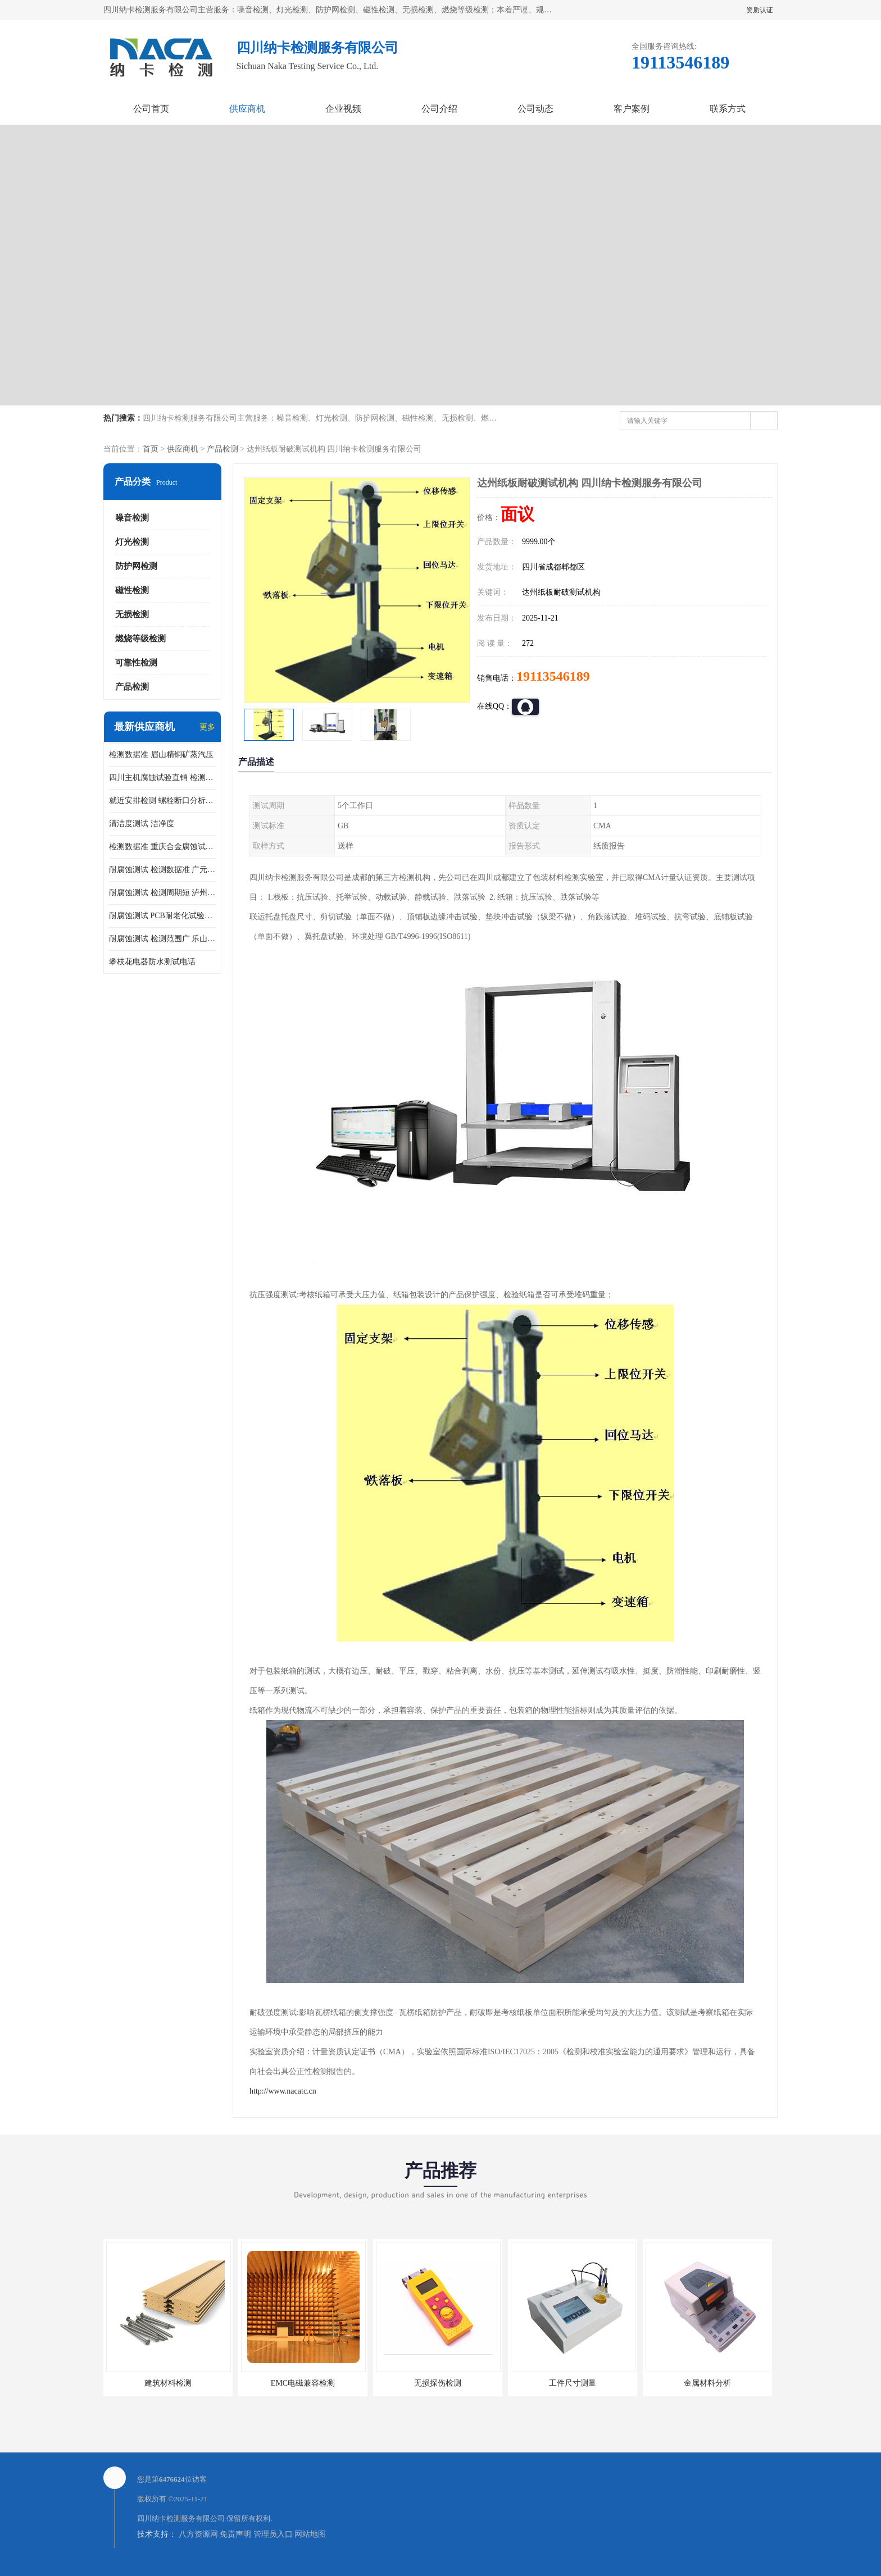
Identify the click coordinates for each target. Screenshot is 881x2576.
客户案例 (632, 108)
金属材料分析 (707, 2383)
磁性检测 (132, 590)
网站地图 (310, 2534)
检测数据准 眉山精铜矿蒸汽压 (161, 754)
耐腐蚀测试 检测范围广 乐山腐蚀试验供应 (162, 938)
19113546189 (553, 676)
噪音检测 (132, 517)
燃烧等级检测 (140, 638)
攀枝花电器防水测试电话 (152, 962)
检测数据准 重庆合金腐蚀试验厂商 (162, 846)
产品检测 (222, 449)
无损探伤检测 (437, 2383)
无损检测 (132, 614)
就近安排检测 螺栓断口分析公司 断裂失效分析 (162, 800)
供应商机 (247, 108)
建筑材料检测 (168, 2383)
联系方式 (728, 108)
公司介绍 (439, 108)
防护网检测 (136, 566)
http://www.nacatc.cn (282, 2091)
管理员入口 (273, 2534)
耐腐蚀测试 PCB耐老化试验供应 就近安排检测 (162, 915)
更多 (207, 727)
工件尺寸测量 (572, 2383)
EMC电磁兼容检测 (303, 2383)
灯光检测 (132, 541)
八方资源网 (198, 2534)
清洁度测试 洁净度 (141, 823)
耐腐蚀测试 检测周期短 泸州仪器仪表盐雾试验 (162, 892)
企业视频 (343, 108)
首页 (150, 449)
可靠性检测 (136, 662)
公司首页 (151, 108)
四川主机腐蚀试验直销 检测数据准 (162, 777)
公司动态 (535, 108)
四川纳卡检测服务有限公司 (181, 2518)
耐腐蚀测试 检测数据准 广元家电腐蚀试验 (162, 869)
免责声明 (235, 2534)
